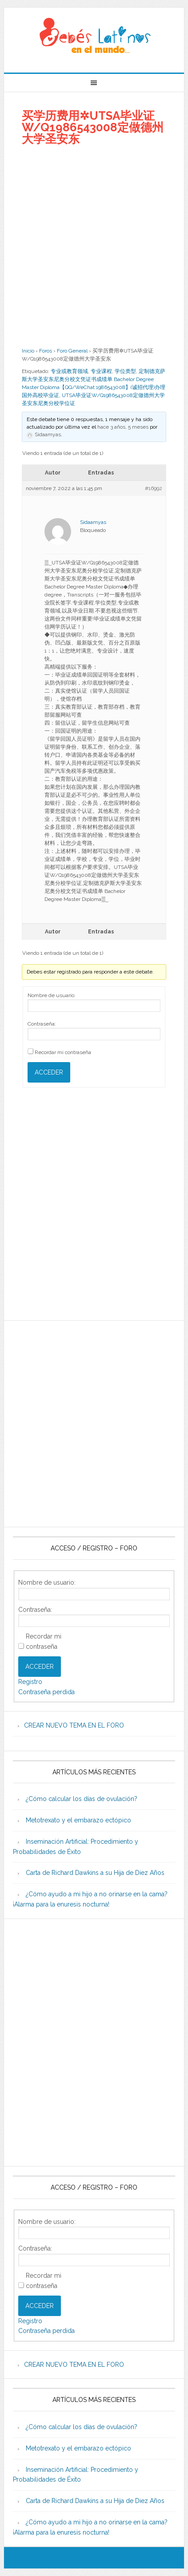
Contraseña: (42, 1024)
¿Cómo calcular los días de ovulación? (81, 1798)
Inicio (28, 351)
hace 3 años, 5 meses (122, 427)
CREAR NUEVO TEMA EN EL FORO (74, 1725)
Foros (45, 351)
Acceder (49, 1072)
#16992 (153, 488)
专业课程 (101, 371)
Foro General (72, 351)
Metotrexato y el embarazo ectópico (78, 1820)
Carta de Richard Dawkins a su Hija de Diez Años (95, 1872)
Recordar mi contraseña (63, 1052)
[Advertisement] (94, 246)
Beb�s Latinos (94, 36)
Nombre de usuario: (52, 995)
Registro (30, 1681)
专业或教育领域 (69, 371)
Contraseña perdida (46, 1692)
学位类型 (125, 371)
